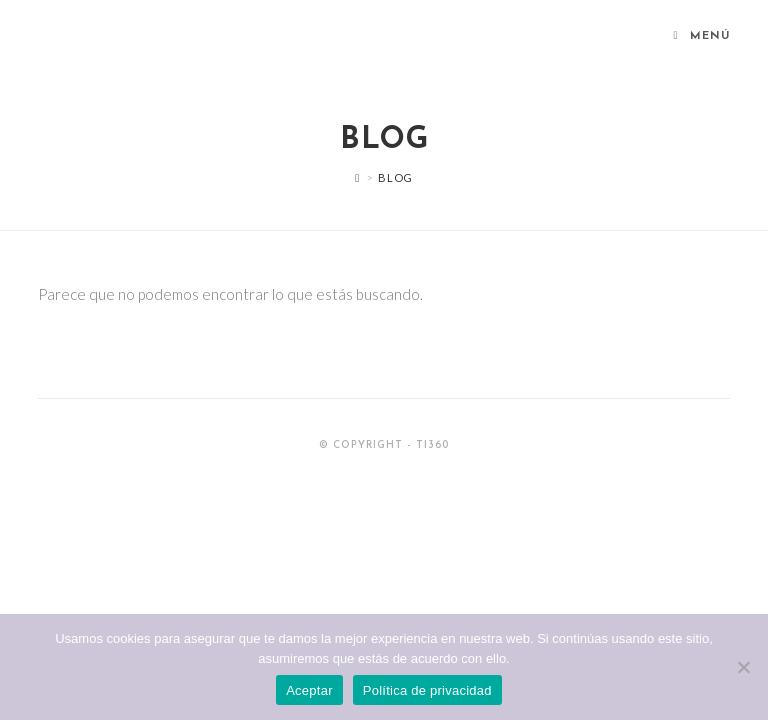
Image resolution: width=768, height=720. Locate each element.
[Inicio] (357, 177)
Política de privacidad (427, 690)
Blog (395, 177)
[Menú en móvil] (702, 36)
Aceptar (309, 690)
